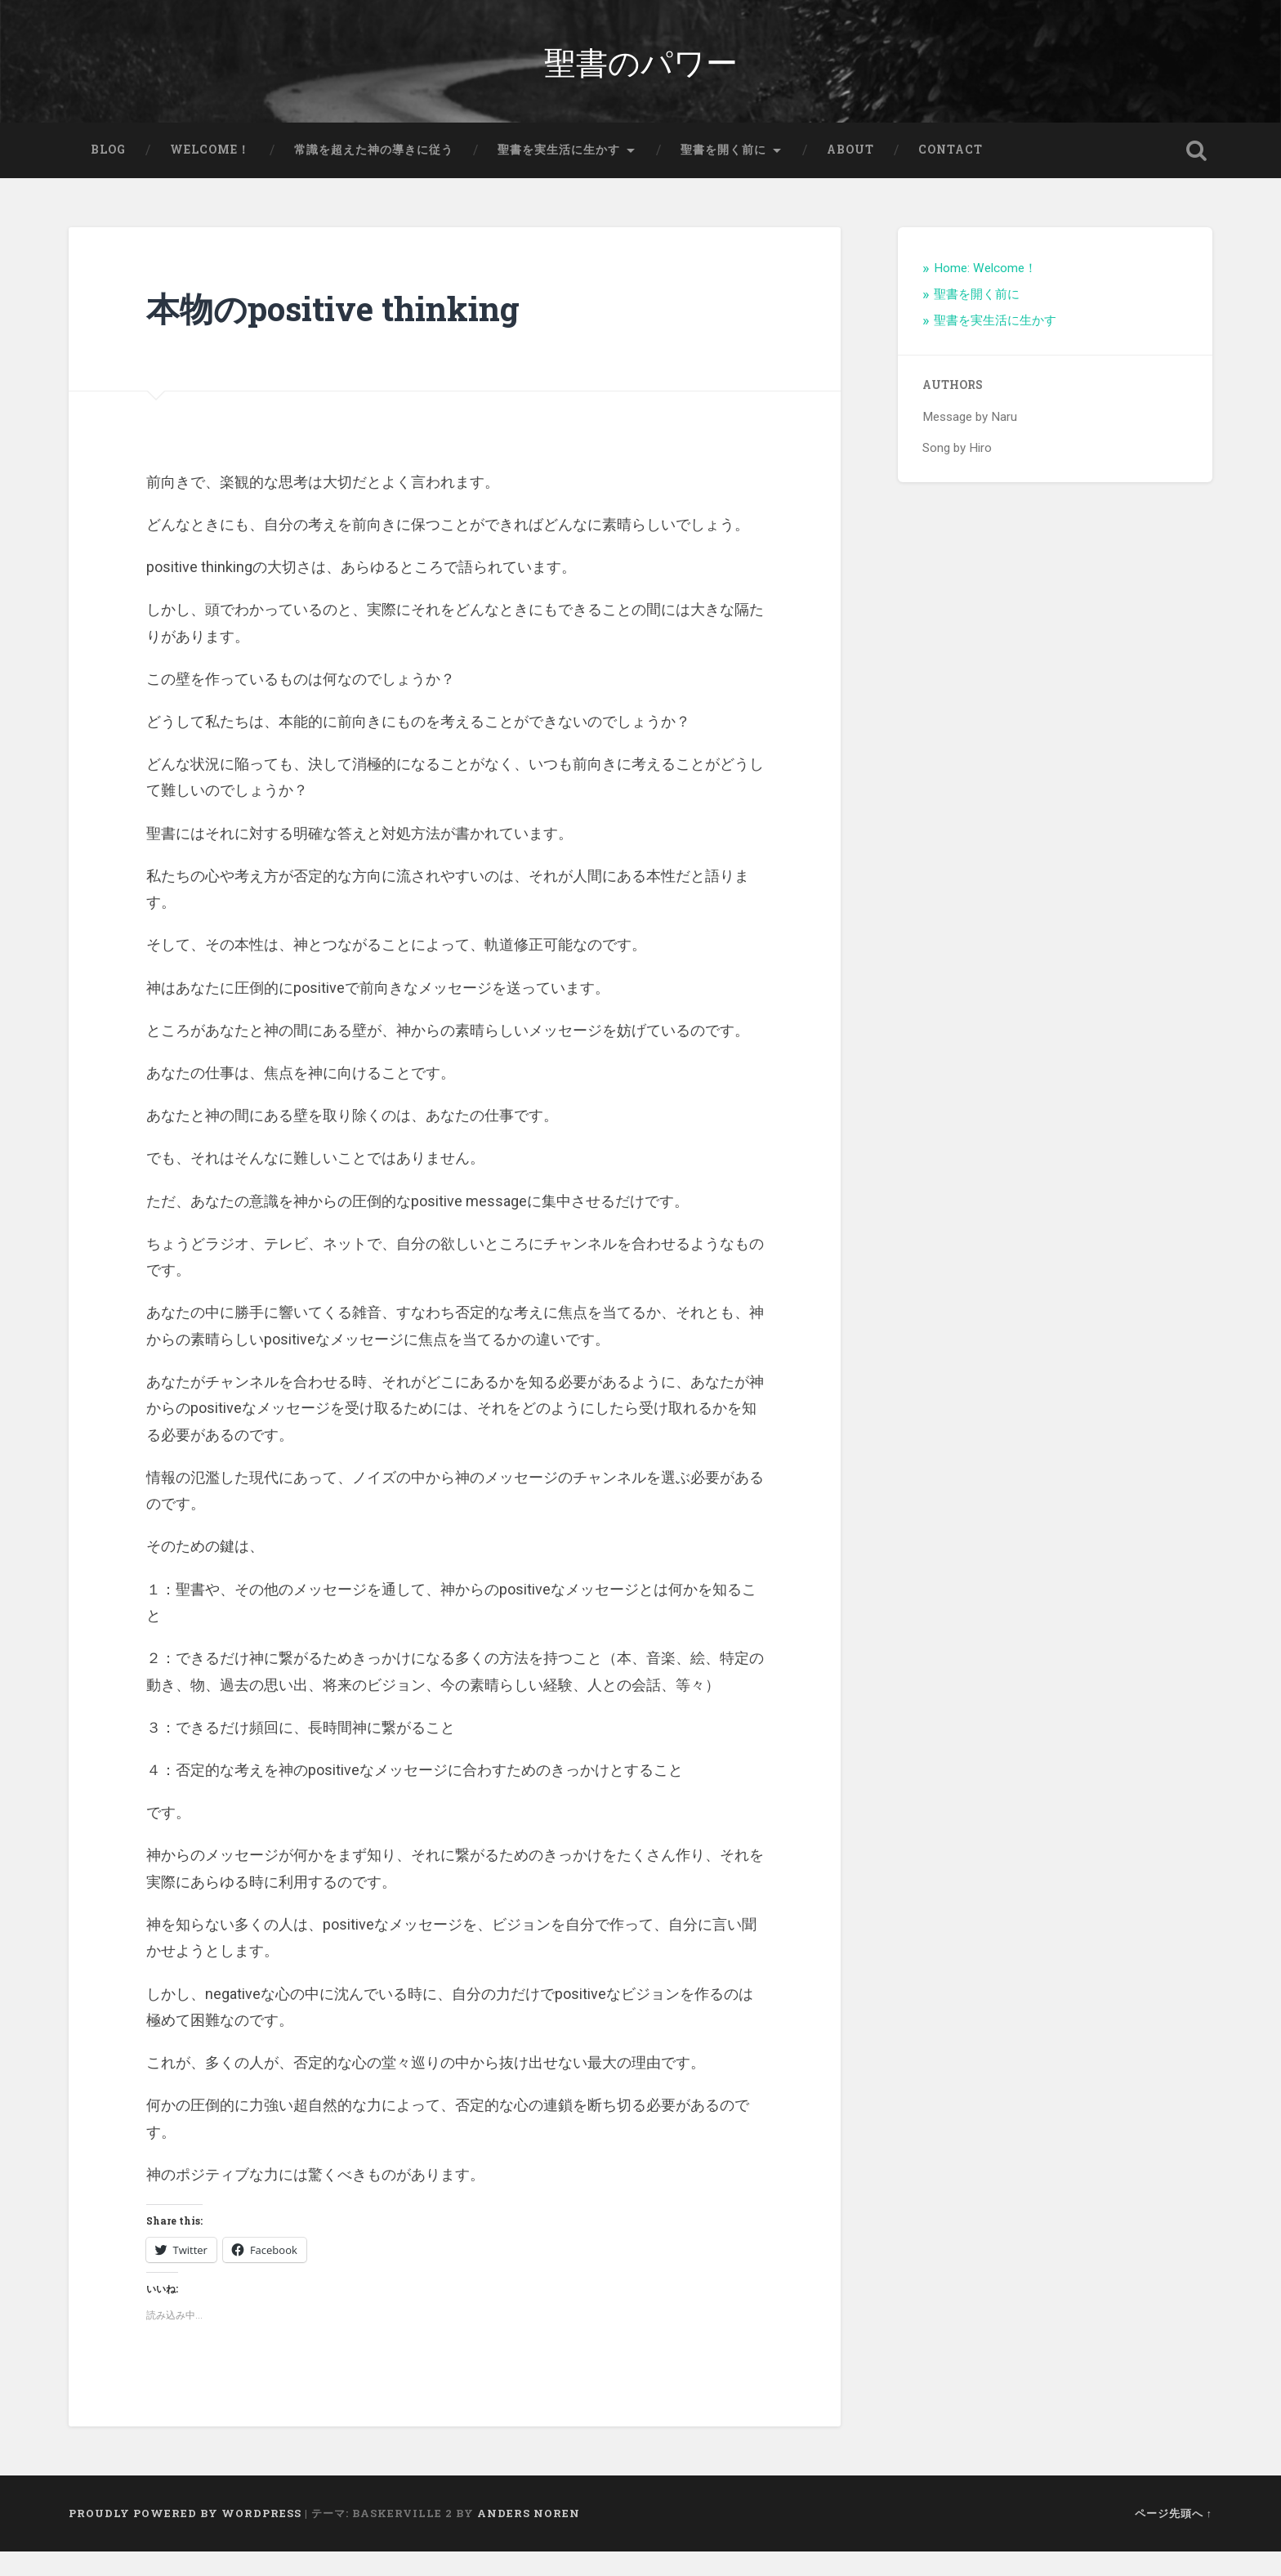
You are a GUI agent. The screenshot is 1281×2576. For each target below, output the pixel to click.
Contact (950, 175)
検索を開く (1196, 175)
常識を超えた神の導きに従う (373, 175)
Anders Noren (528, 2538)
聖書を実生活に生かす (559, 175)
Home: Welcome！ (985, 293)
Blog (108, 175)
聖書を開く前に (723, 175)
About (850, 175)
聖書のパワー (641, 73)
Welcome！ (210, 175)
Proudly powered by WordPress (185, 2538)
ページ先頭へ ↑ (1173, 2538)
